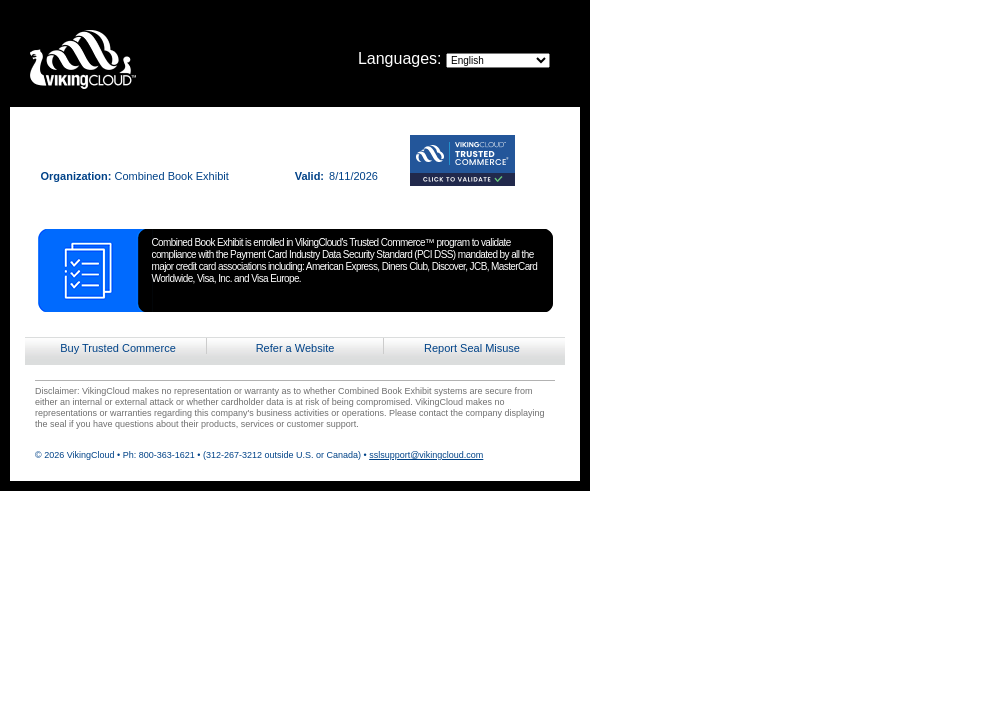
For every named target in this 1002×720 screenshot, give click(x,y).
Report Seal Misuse (472, 348)
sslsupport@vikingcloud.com (426, 455)
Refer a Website (295, 348)
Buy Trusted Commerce (118, 348)
